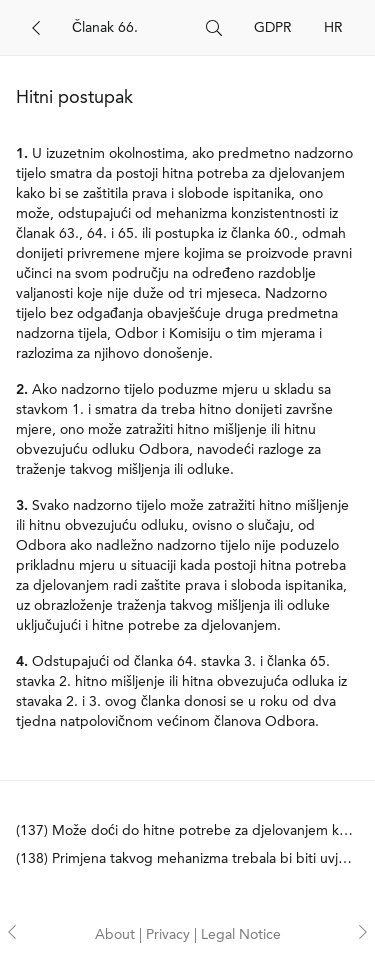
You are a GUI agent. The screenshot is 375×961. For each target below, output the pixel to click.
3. (22, 506)
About (117, 935)
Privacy (170, 935)
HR (333, 28)
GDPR (273, 28)
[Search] (131, 28)
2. (22, 390)
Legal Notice (241, 935)
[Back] (36, 28)
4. (22, 662)
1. (22, 154)
